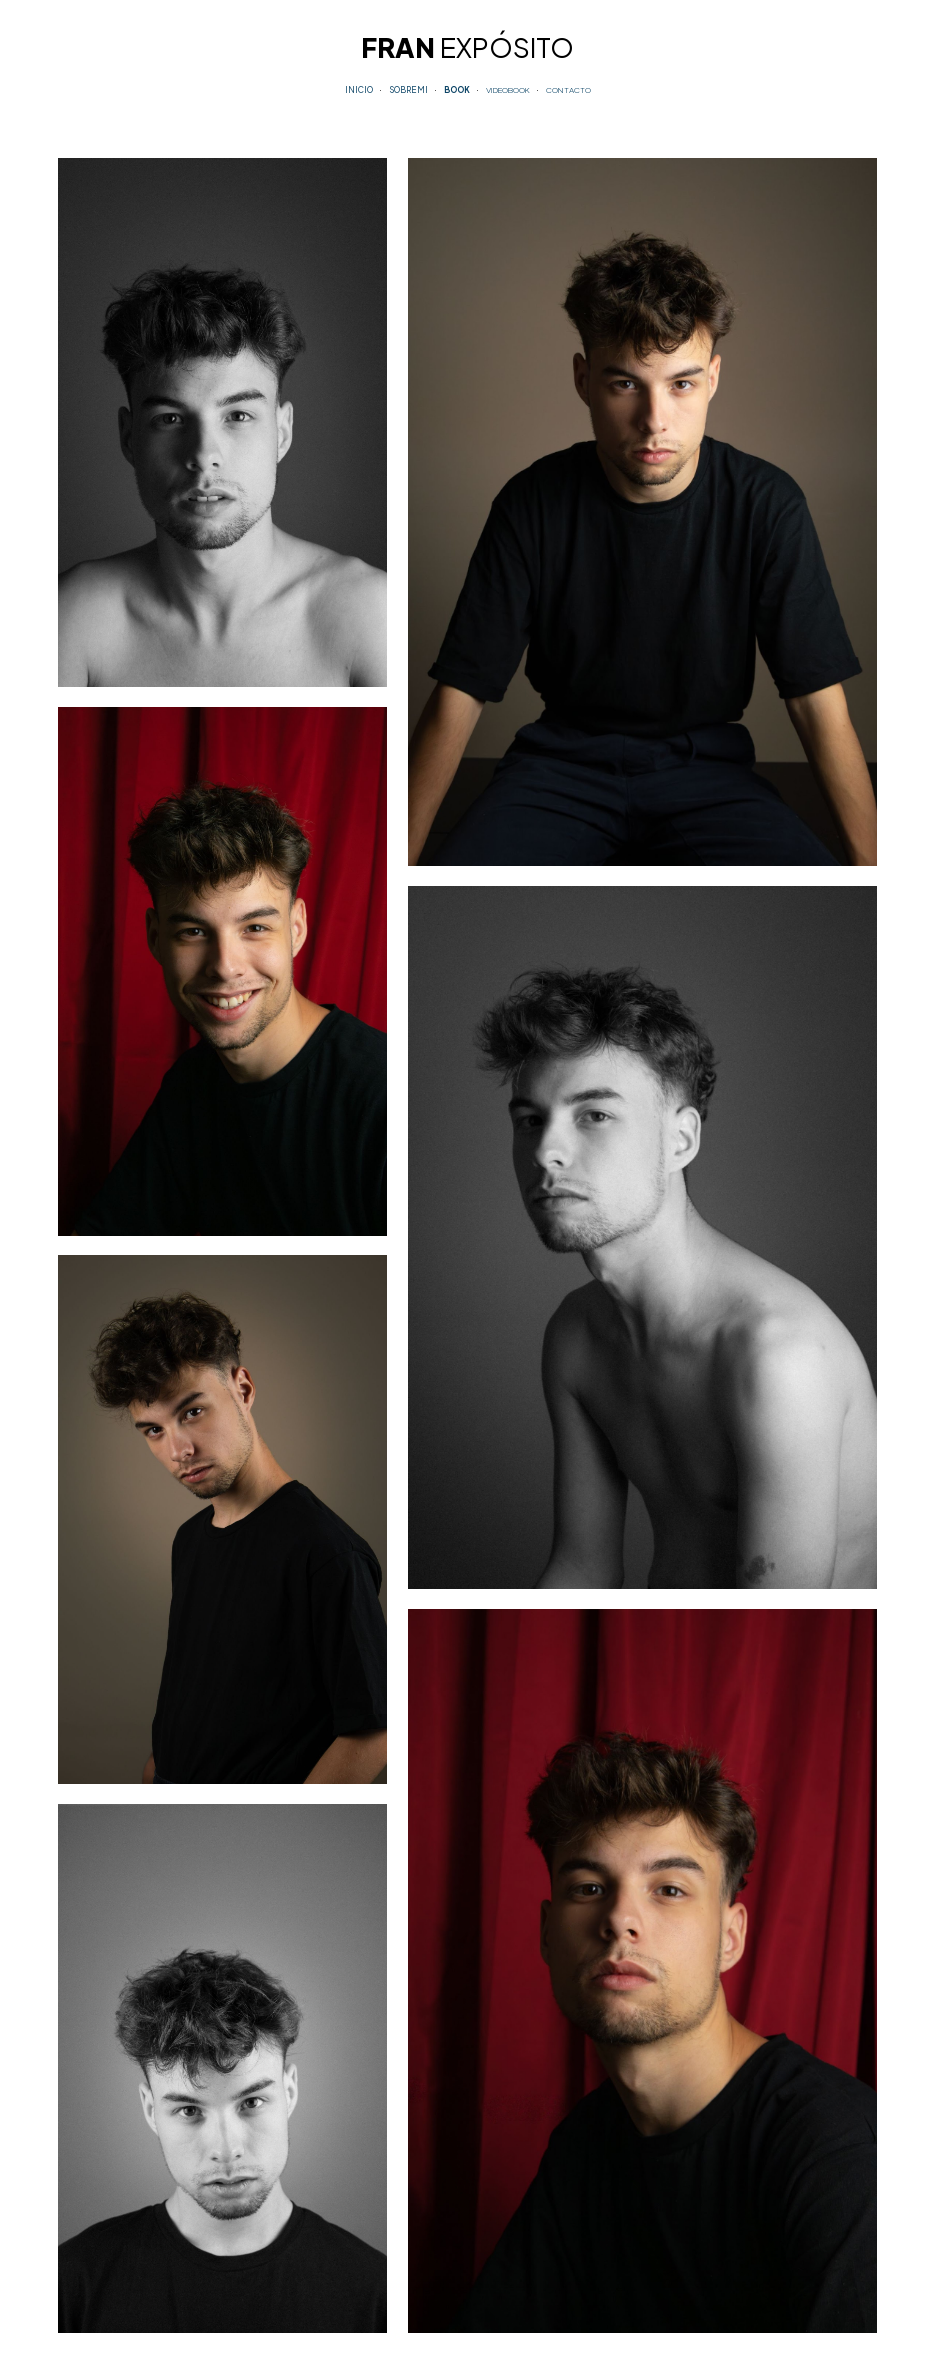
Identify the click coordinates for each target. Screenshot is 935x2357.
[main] (467, 43)
